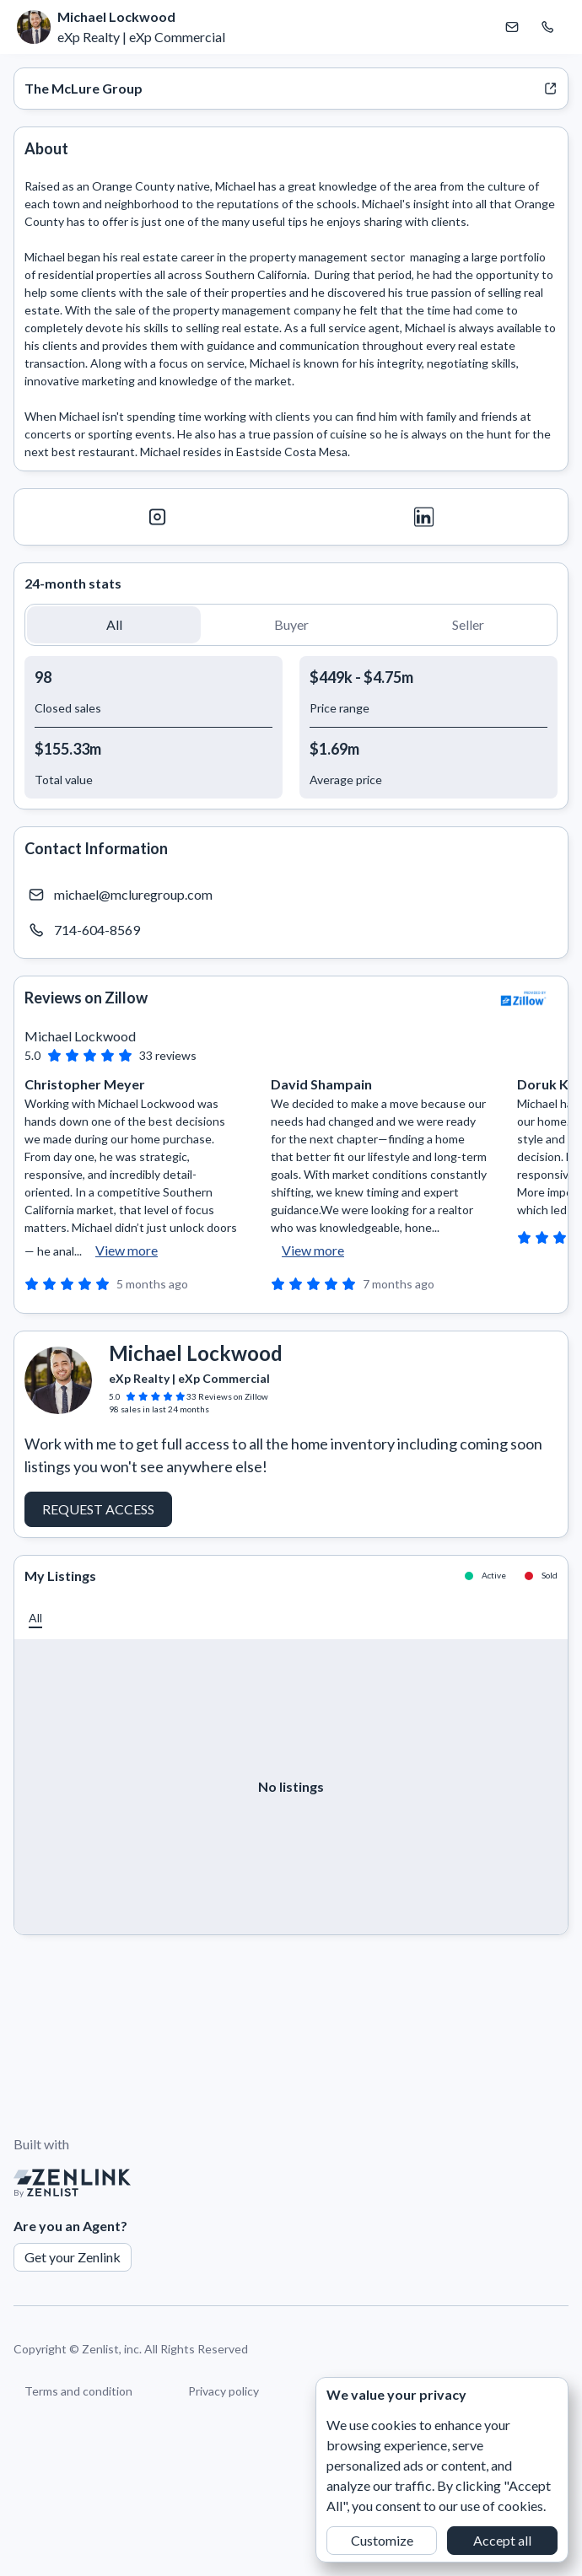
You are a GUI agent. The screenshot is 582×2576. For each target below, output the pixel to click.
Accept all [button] (502, 2540)
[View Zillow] (524, 998)
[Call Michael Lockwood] (547, 27)
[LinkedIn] (424, 517)
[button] (113, 625)
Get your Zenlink (72, 2257)
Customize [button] (382, 2540)
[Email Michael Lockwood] (512, 27)
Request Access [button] (98, 1509)
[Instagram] (157, 517)
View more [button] (126, 1250)
